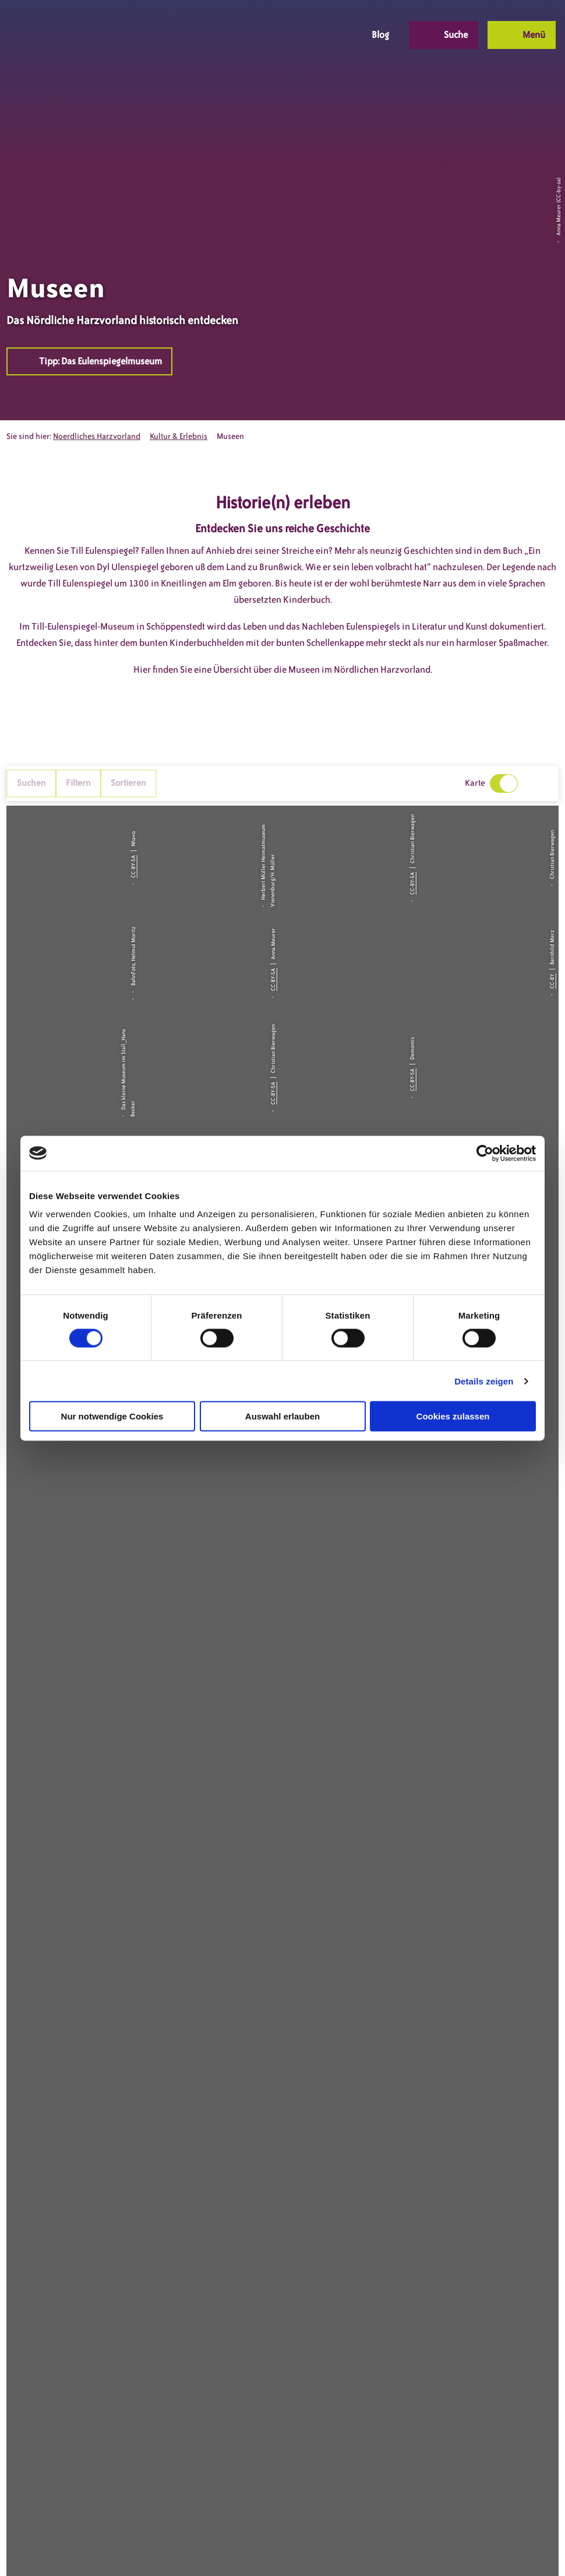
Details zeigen (483, 1381)
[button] (267, 35)
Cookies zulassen (453, 1416)
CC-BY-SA (133, 866)
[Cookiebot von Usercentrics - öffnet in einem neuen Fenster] (485, 1153)
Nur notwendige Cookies (112, 1416)
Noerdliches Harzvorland (96, 436)
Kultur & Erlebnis (178, 436)
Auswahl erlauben (282, 1416)
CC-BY (552, 981)
